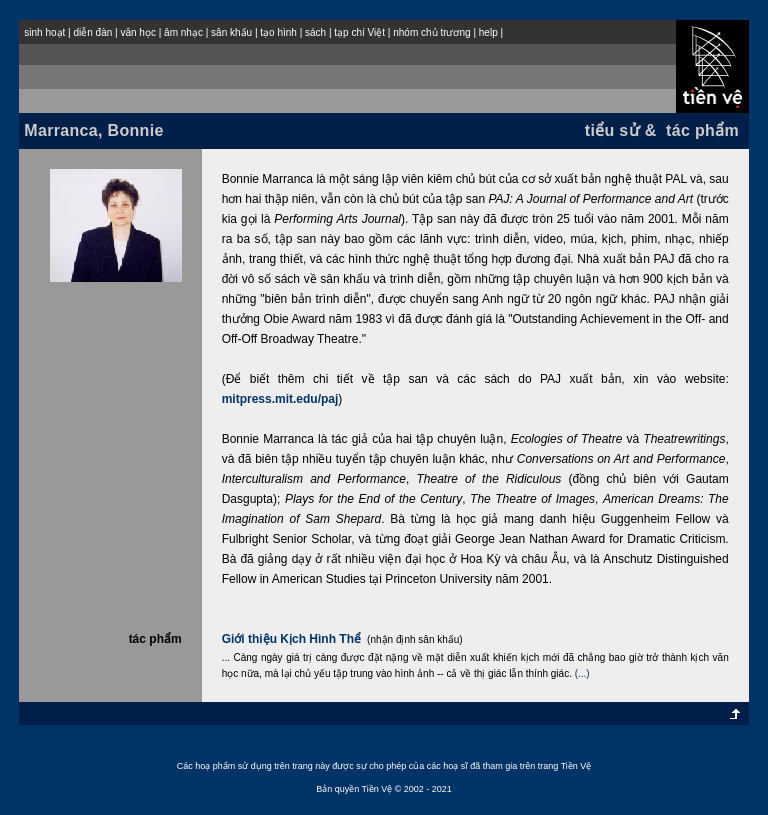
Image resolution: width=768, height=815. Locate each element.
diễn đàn (92, 32)
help (488, 32)
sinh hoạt (44, 32)
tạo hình (278, 32)
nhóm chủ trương (431, 32)
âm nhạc (183, 32)
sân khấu (231, 32)
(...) (582, 673)
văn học (137, 32)
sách (315, 32)
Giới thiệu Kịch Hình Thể (291, 639)
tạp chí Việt (359, 32)
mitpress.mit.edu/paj (280, 399)
